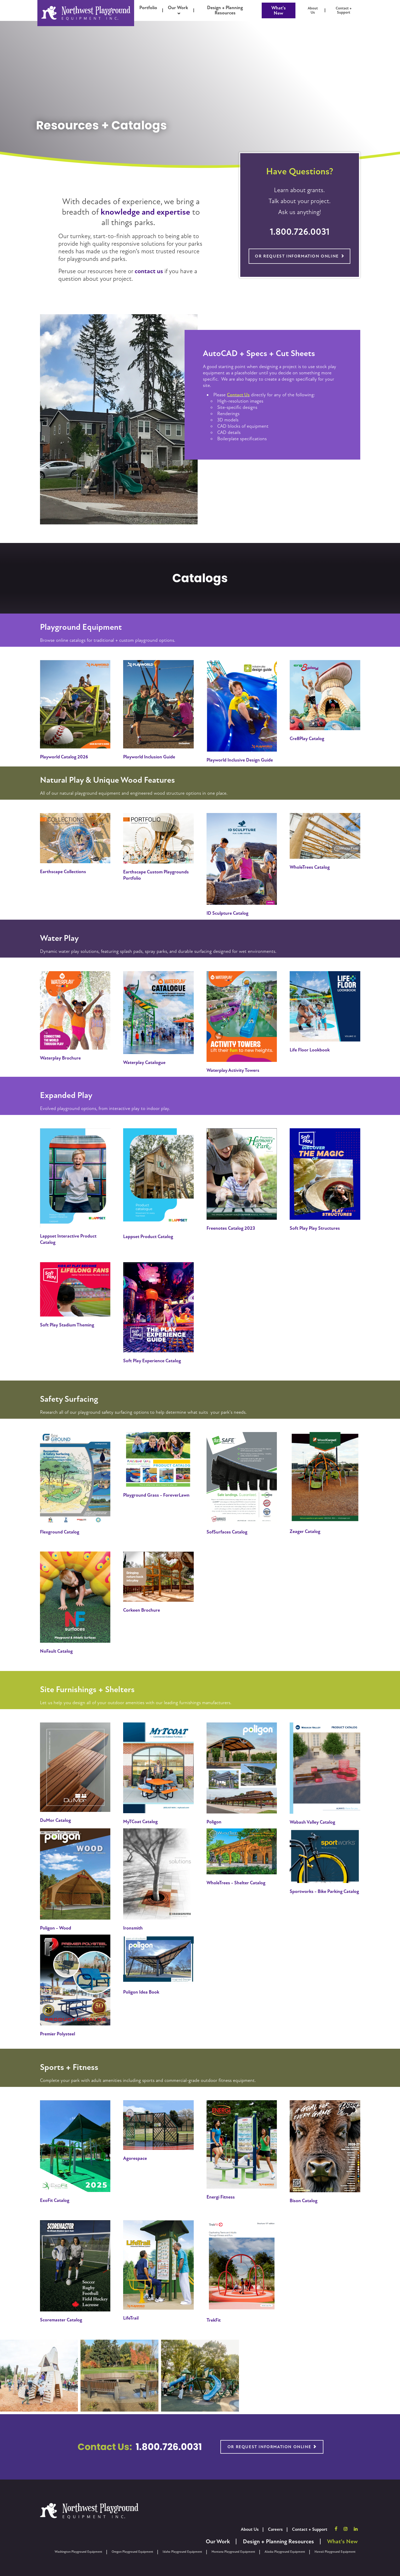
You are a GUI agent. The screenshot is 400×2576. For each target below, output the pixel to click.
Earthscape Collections (63, 871)
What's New (278, 10)
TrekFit (214, 2320)
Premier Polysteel (57, 2034)
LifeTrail (131, 2318)
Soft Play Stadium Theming (67, 1325)
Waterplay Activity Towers (233, 1070)
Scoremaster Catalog (61, 2320)
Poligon (214, 1822)
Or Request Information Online (297, 256)
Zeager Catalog (305, 1531)
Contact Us (238, 395)
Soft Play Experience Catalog (152, 1361)
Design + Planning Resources (278, 2541)
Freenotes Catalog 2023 (231, 1228)
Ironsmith (133, 1928)
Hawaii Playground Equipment (335, 2552)
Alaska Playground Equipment (285, 2552)
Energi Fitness (221, 2197)
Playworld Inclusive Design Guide (240, 760)
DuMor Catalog (55, 1820)
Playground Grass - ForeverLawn (156, 1495)
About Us (250, 2529)
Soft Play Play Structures (315, 1228)
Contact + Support (309, 2529)
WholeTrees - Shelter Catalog (236, 1883)
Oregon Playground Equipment (132, 2552)
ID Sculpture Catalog (227, 913)
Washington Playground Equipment (78, 2552)
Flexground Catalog (59, 1532)
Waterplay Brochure (60, 1058)
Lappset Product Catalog (148, 1236)
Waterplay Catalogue (144, 1062)
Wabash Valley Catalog (312, 1822)
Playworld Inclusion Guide (149, 757)
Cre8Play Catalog (307, 738)
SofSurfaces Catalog (227, 1532)
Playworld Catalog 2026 (64, 757)
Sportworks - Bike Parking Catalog (324, 1891)
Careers (275, 2529)
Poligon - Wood (55, 1928)
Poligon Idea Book (141, 1992)
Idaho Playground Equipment (182, 2552)
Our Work (218, 2541)
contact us (149, 271)
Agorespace (135, 2158)
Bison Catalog (303, 2200)
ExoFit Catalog (54, 2200)
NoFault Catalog (56, 1651)
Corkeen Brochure (141, 1610)
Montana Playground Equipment (233, 2552)
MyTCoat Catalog (140, 1821)
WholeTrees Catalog (310, 867)
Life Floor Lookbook (310, 1050)
